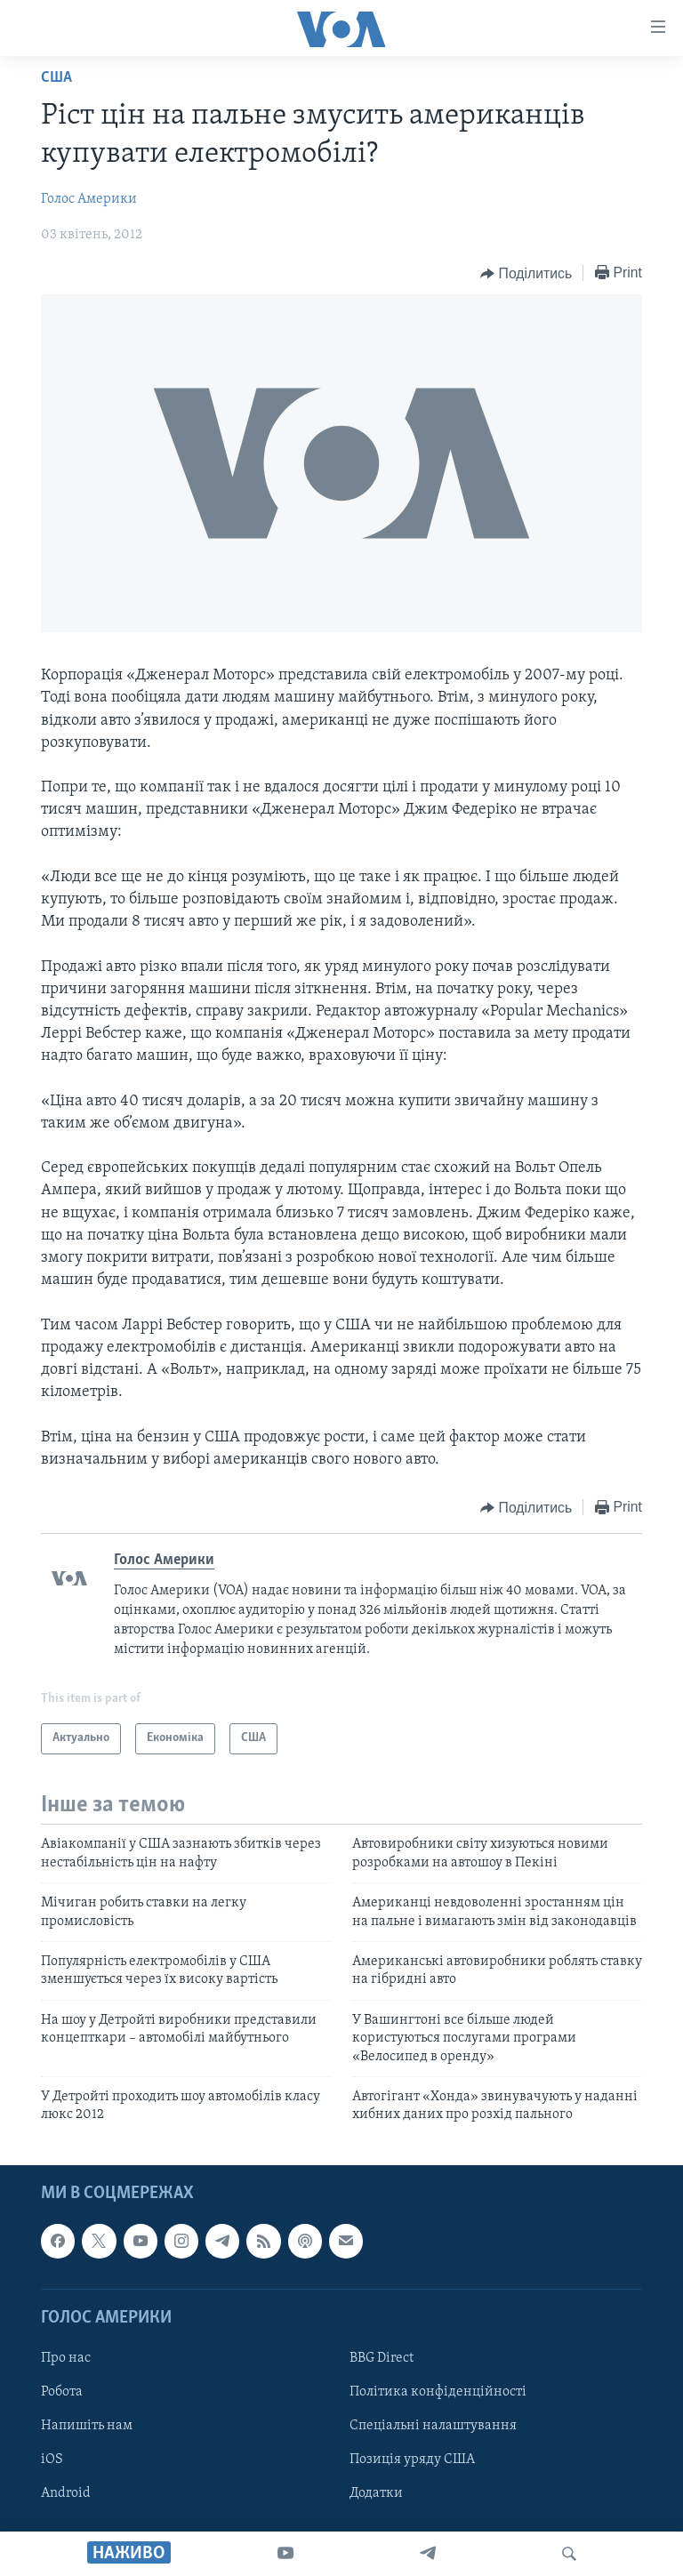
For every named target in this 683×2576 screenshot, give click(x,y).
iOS (52, 2459)
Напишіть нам (87, 2426)
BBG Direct (382, 2358)
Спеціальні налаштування (433, 2426)
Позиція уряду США (412, 2459)
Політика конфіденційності (438, 2392)
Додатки (376, 2493)
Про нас (66, 2358)
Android (66, 2493)
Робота (62, 2392)
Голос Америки (89, 199)
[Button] (526, 274)
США (56, 77)
